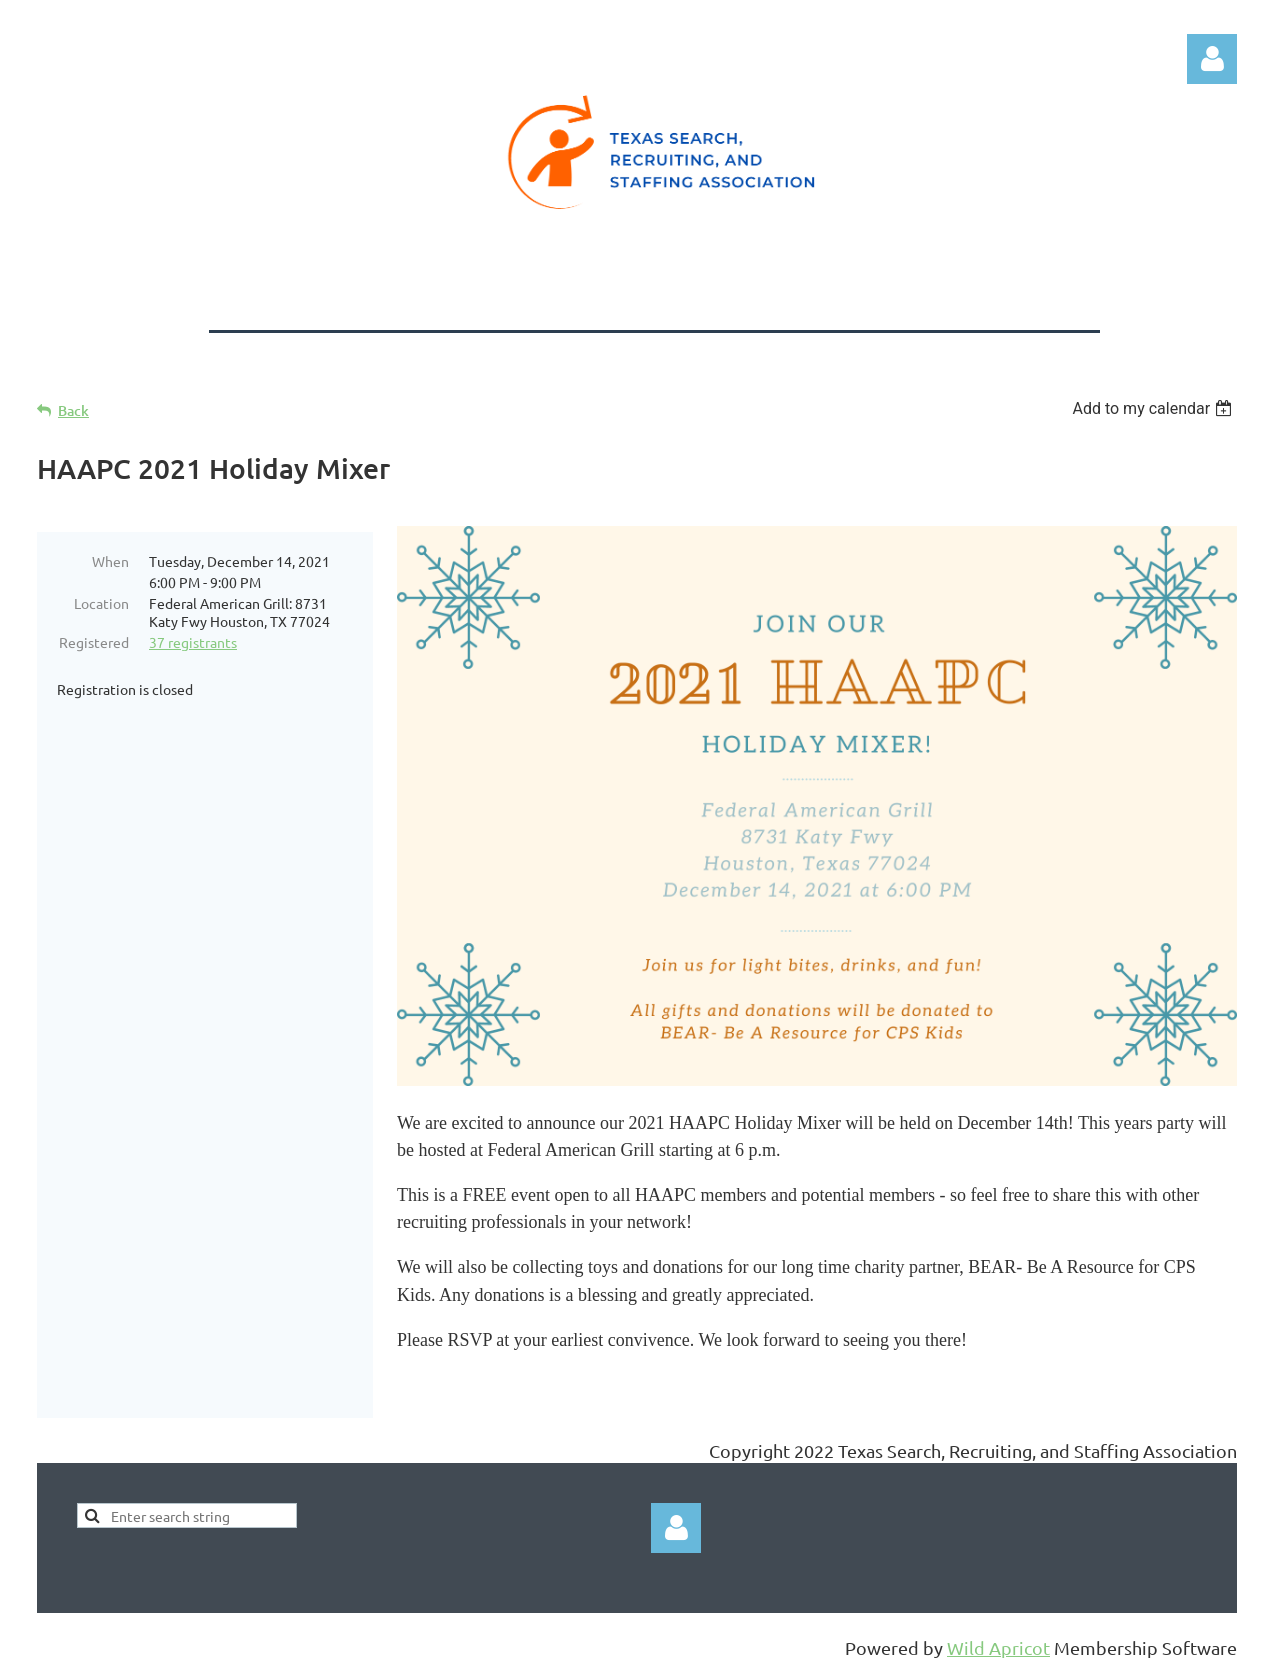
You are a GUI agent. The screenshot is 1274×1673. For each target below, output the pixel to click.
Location (101, 603)
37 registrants (193, 642)
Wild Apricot (998, 1647)
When (110, 561)
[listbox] (1154, 408)
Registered (94, 642)
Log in (1212, 59)
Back (73, 410)
